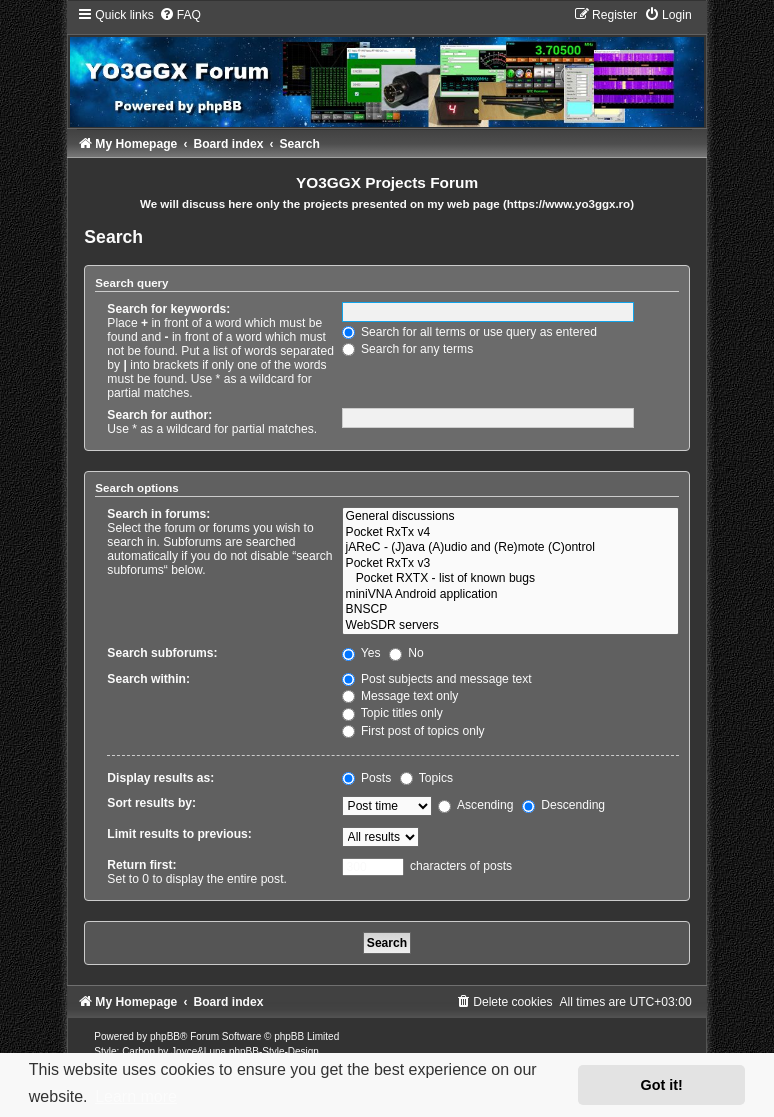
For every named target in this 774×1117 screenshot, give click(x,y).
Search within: (148, 679)
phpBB (165, 1036)
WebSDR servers (510, 626)
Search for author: (159, 415)
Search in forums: (158, 514)
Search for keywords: (168, 309)
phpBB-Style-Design (274, 1051)
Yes (361, 653)
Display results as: (160, 778)
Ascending (475, 805)
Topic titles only (392, 713)
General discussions (510, 517)
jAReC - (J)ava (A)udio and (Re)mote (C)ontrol (510, 548)
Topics (426, 778)
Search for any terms (408, 349)
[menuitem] (180, 15)
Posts (367, 778)
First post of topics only (413, 731)
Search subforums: (162, 653)
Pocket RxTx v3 (510, 564)
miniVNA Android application (510, 595)
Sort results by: (151, 803)
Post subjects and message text (437, 679)
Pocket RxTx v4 (510, 533)
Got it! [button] (662, 1085)
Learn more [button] (136, 1096)
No (406, 653)
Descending (563, 805)
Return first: (141, 865)
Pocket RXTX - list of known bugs (510, 579)
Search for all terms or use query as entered (469, 332)
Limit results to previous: (179, 834)
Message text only (400, 696)
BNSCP (510, 610)
